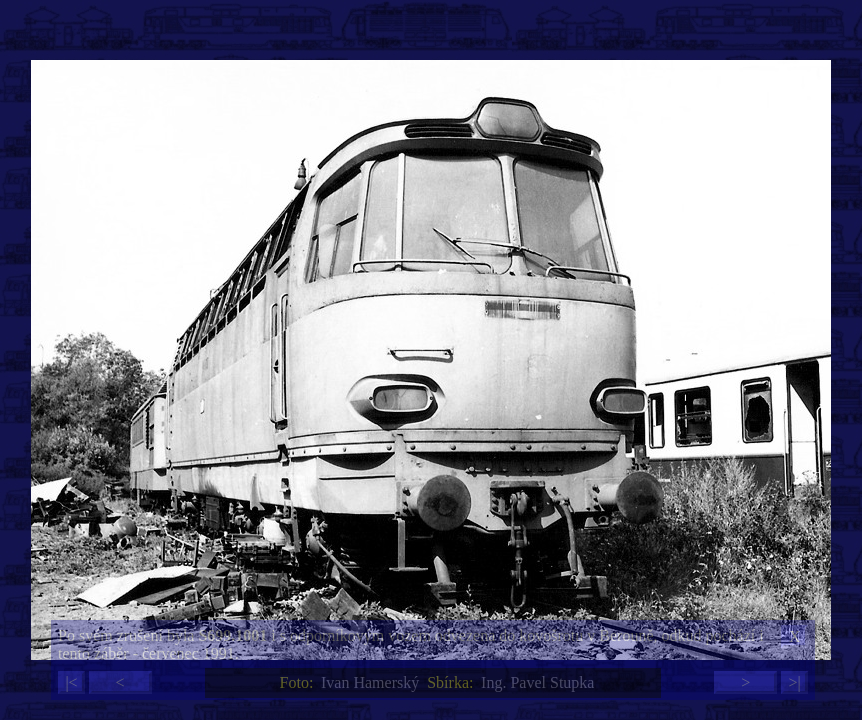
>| (794, 682)
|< (71, 682)
